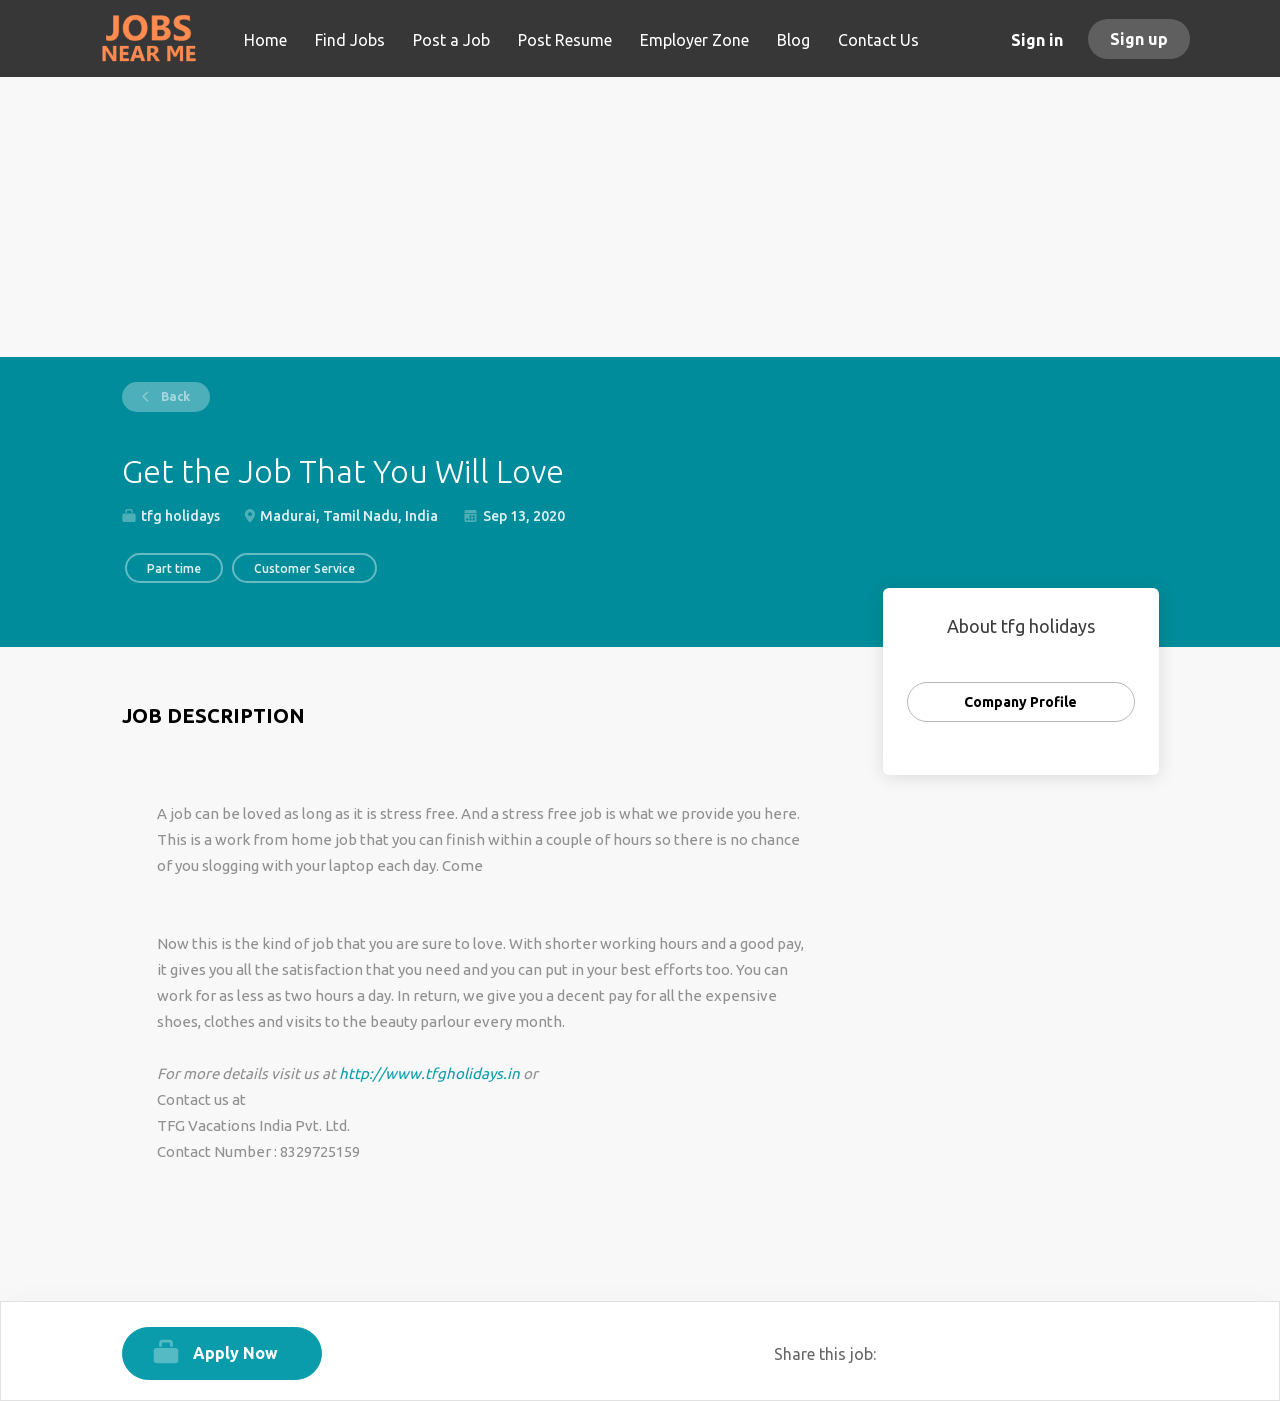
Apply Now (235, 1353)
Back (174, 396)
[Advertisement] (640, 217)
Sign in (1037, 40)
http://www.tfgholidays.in (429, 1073)
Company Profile (1020, 702)
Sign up (1139, 39)
